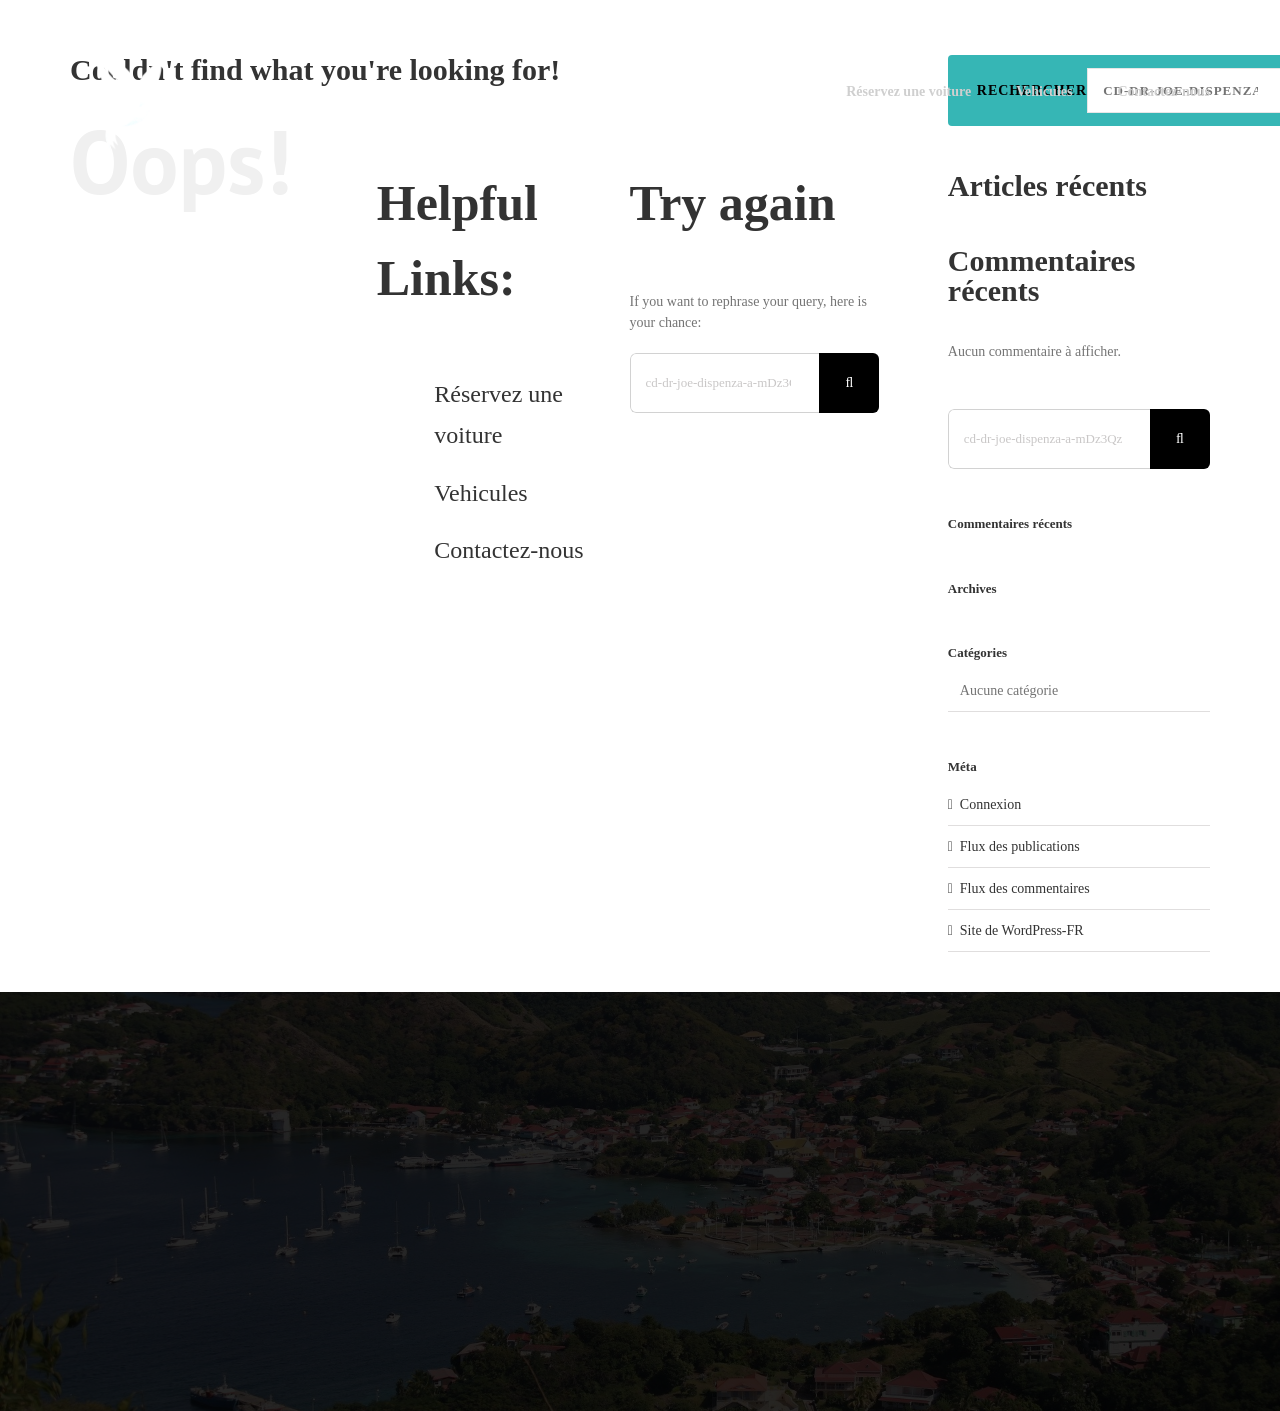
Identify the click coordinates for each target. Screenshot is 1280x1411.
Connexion (990, 804)
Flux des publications (1020, 846)
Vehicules (480, 493)
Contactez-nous (508, 550)
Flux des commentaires (1025, 888)
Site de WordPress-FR (1022, 930)
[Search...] (725, 383)
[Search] (849, 383)
